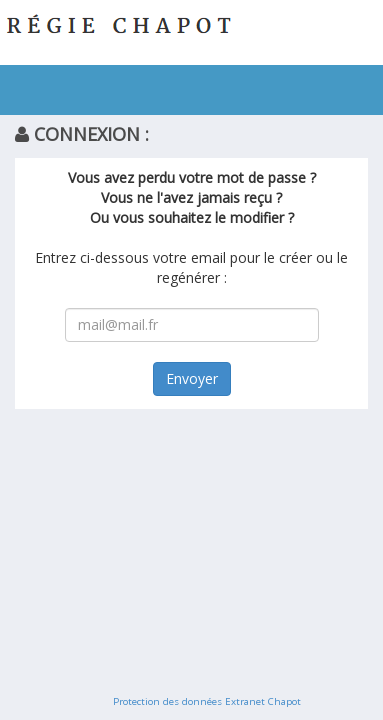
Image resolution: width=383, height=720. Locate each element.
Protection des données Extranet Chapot (207, 701)
